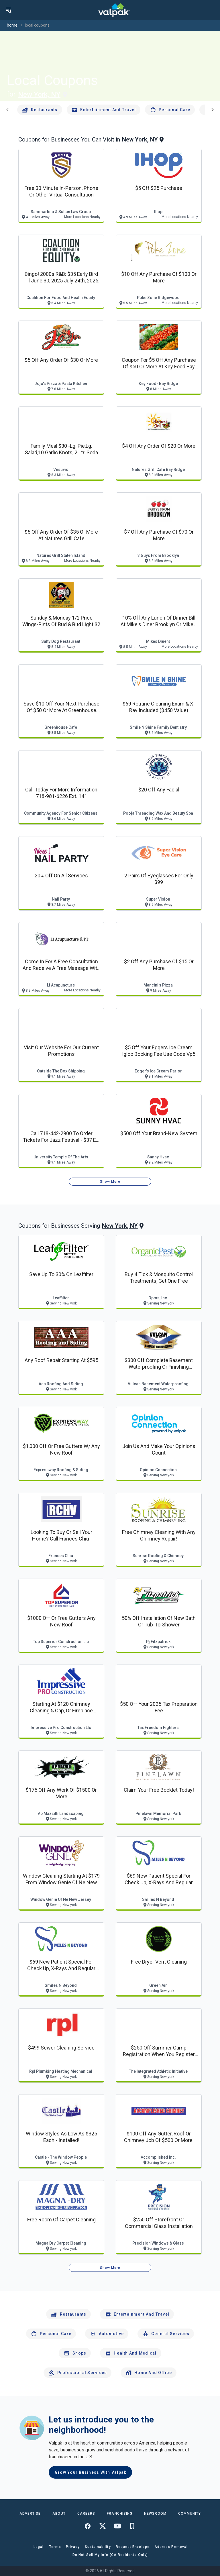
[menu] (9, 10)
